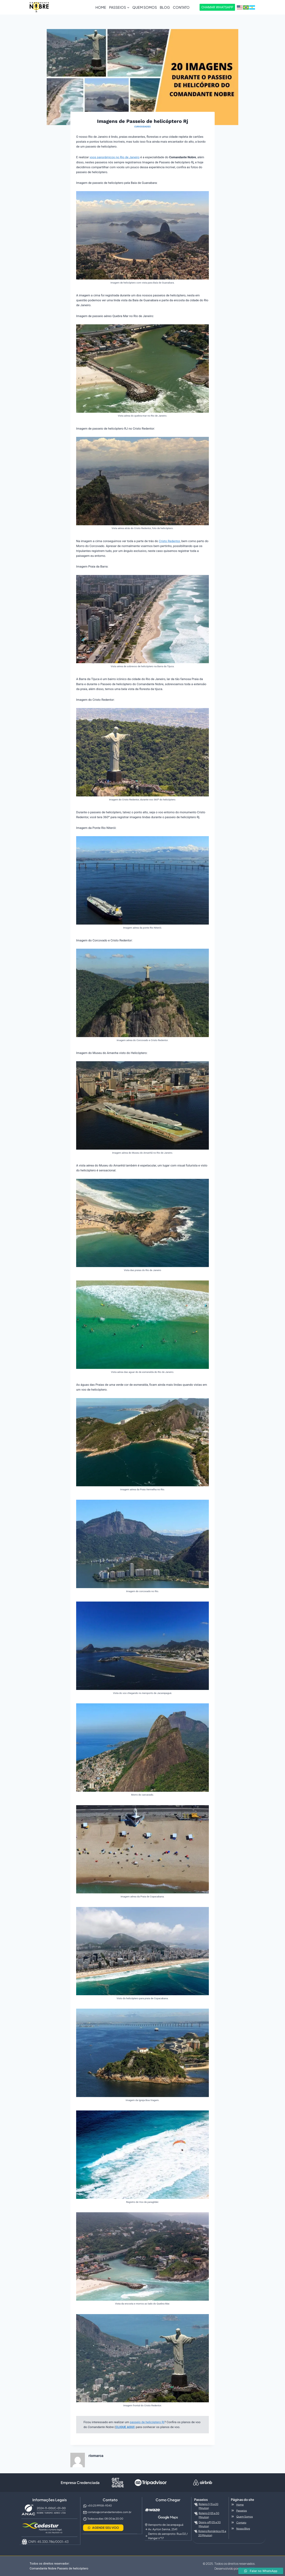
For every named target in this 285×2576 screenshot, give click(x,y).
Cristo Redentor (169, 541)
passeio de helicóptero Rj (147, 2422)
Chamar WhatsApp (217, 7)
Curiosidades (142, 126)
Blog (165, 7)
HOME (100, 7)
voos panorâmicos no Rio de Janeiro (115, 157)
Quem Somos (144, 7)
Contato (181, 7)
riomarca (96, 2455)
